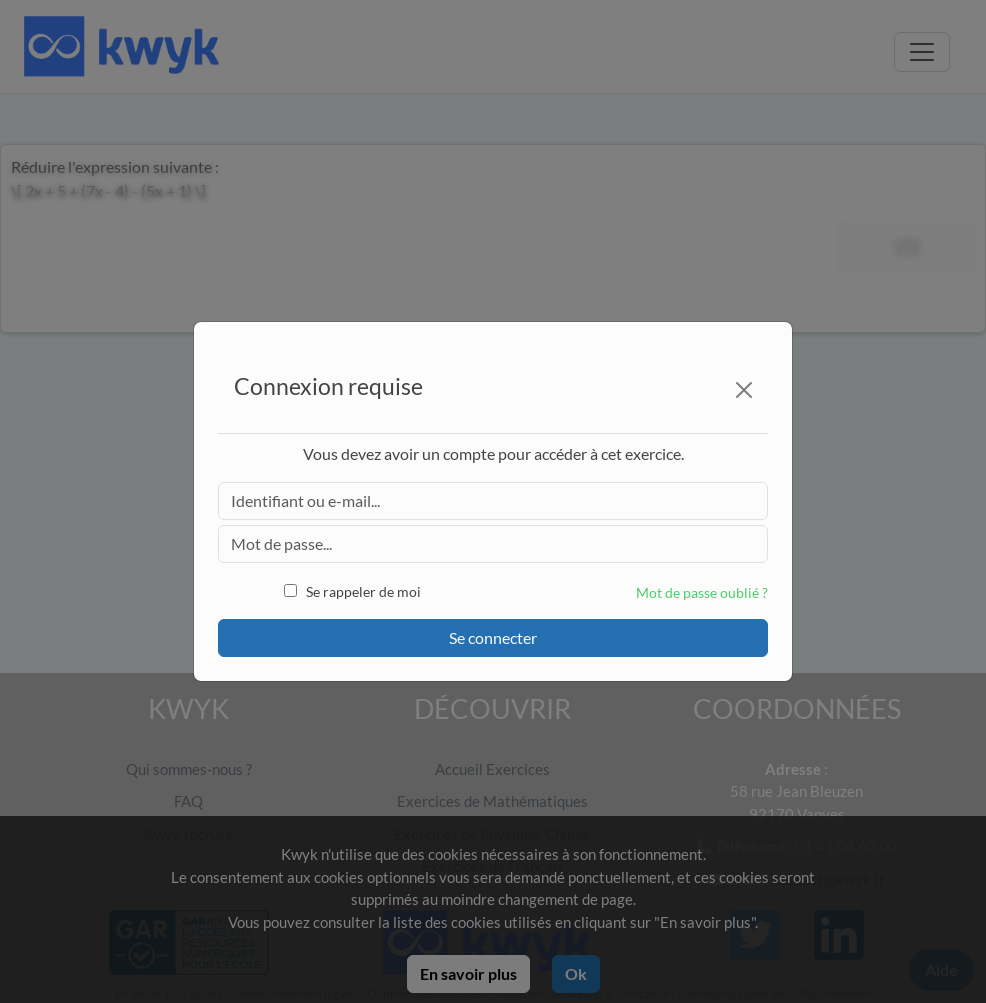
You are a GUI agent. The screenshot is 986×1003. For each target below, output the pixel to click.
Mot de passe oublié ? (702, 592)
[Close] (744, 390)
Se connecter (493, 637)
